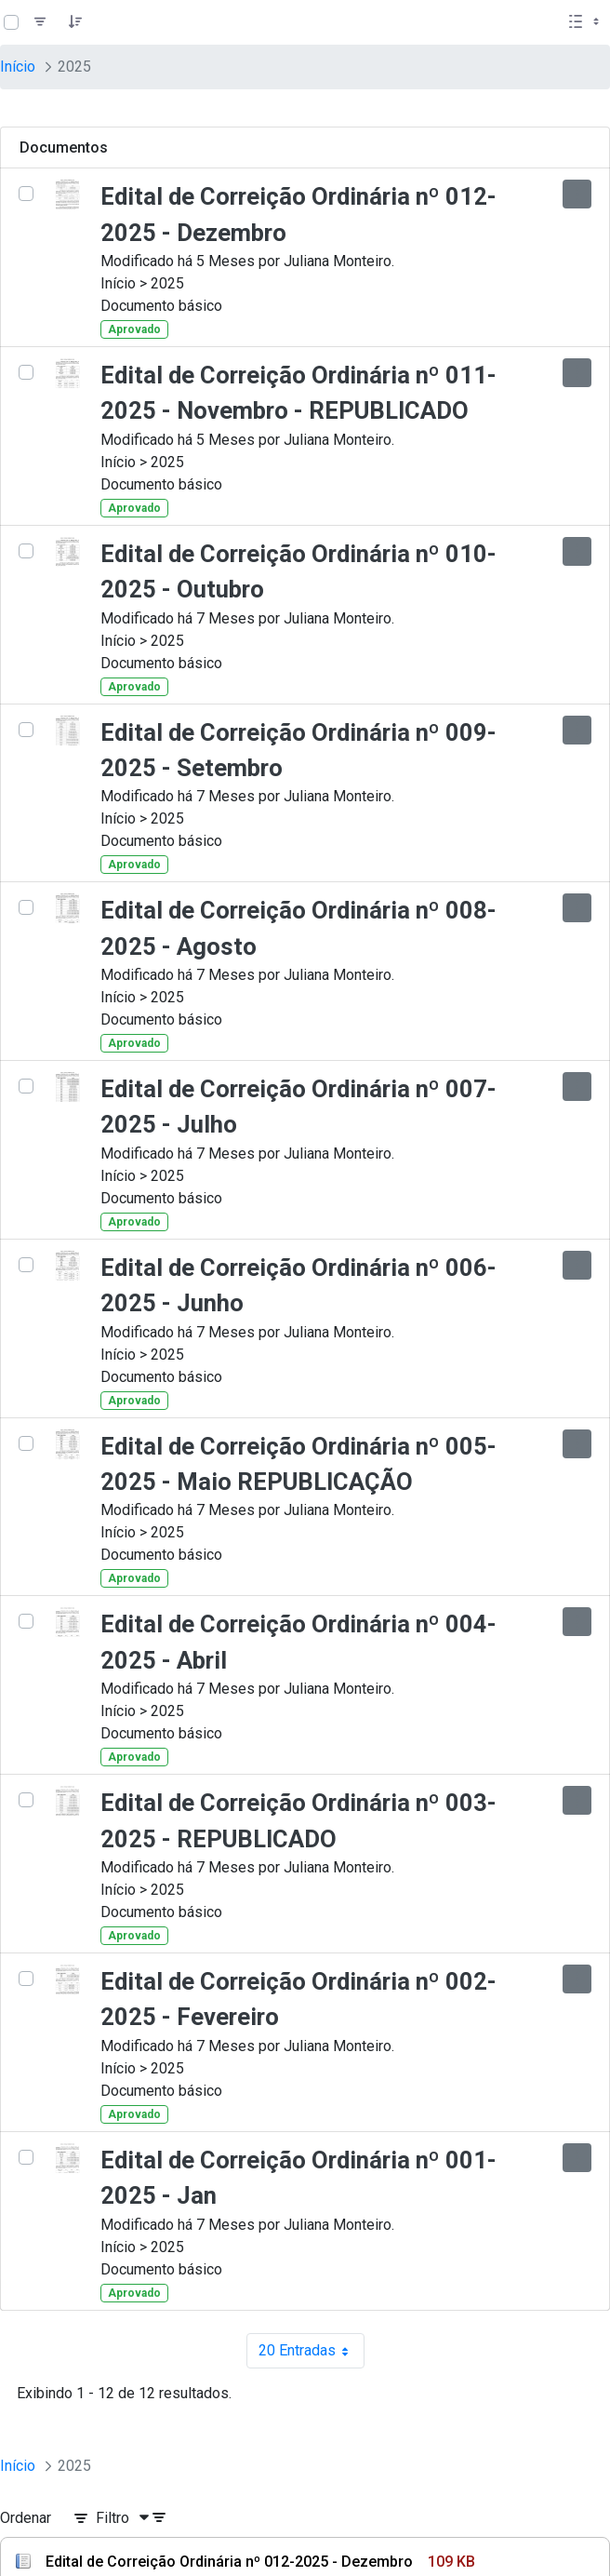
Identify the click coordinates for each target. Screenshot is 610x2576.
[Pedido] (75, 22)
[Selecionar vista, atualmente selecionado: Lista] (585, 22)
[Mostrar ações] (577, 194)
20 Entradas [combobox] (312, 2350)
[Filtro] (40, 22)
